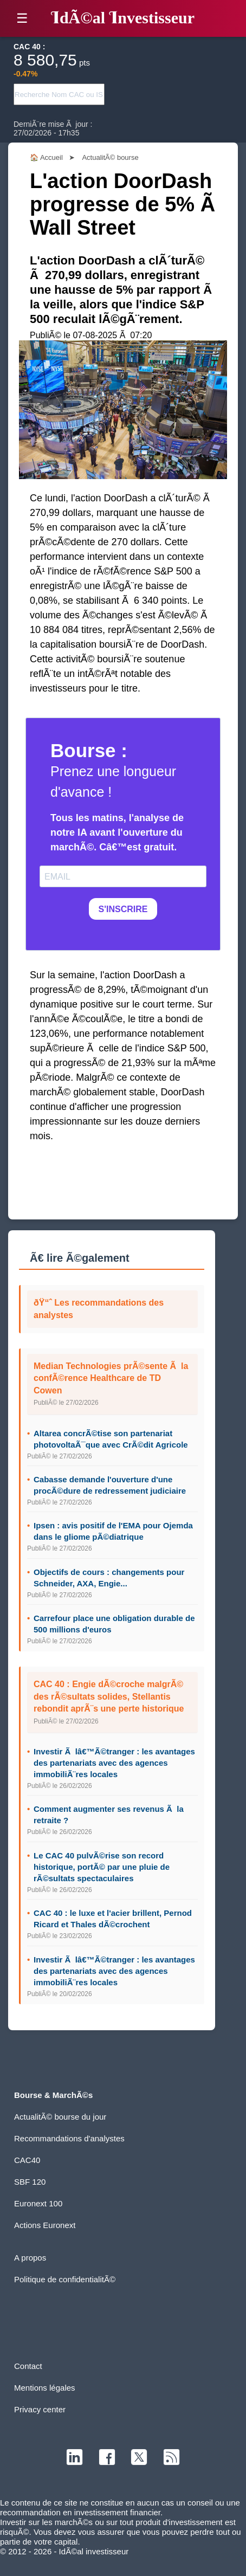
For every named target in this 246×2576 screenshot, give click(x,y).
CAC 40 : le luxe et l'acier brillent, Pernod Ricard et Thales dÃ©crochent (113, 1918)
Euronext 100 (38, 2203)
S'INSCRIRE (123, 909)
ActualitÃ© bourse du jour (60, 2116)
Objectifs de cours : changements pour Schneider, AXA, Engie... (109, 1577)
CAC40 (27, 2160)
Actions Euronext (44, 2225)
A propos (30, 2257)
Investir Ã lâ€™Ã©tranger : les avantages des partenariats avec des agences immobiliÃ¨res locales (114, 1763)
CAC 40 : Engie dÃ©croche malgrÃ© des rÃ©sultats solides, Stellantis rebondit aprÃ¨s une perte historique (109, 1696)
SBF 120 (30, 2181)
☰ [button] (22, 18)
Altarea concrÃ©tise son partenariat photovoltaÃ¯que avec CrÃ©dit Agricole (111, 1439)
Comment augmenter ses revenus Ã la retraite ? (109, 1814)
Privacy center (40, 2409)
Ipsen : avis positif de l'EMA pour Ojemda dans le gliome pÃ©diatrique (113, 1531)
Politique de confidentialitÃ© (64, 2279)
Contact (28, 2366)
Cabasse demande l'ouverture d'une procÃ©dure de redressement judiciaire (110, 1485)
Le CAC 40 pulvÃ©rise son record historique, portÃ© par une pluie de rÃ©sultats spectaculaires (102, 1867)
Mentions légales (44, 2387)
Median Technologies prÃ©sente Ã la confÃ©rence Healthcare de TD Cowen (111, 1378)
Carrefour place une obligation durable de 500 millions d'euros (114, 1623)
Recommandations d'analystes (69, 2138)
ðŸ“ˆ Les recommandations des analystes (99, 1308)
